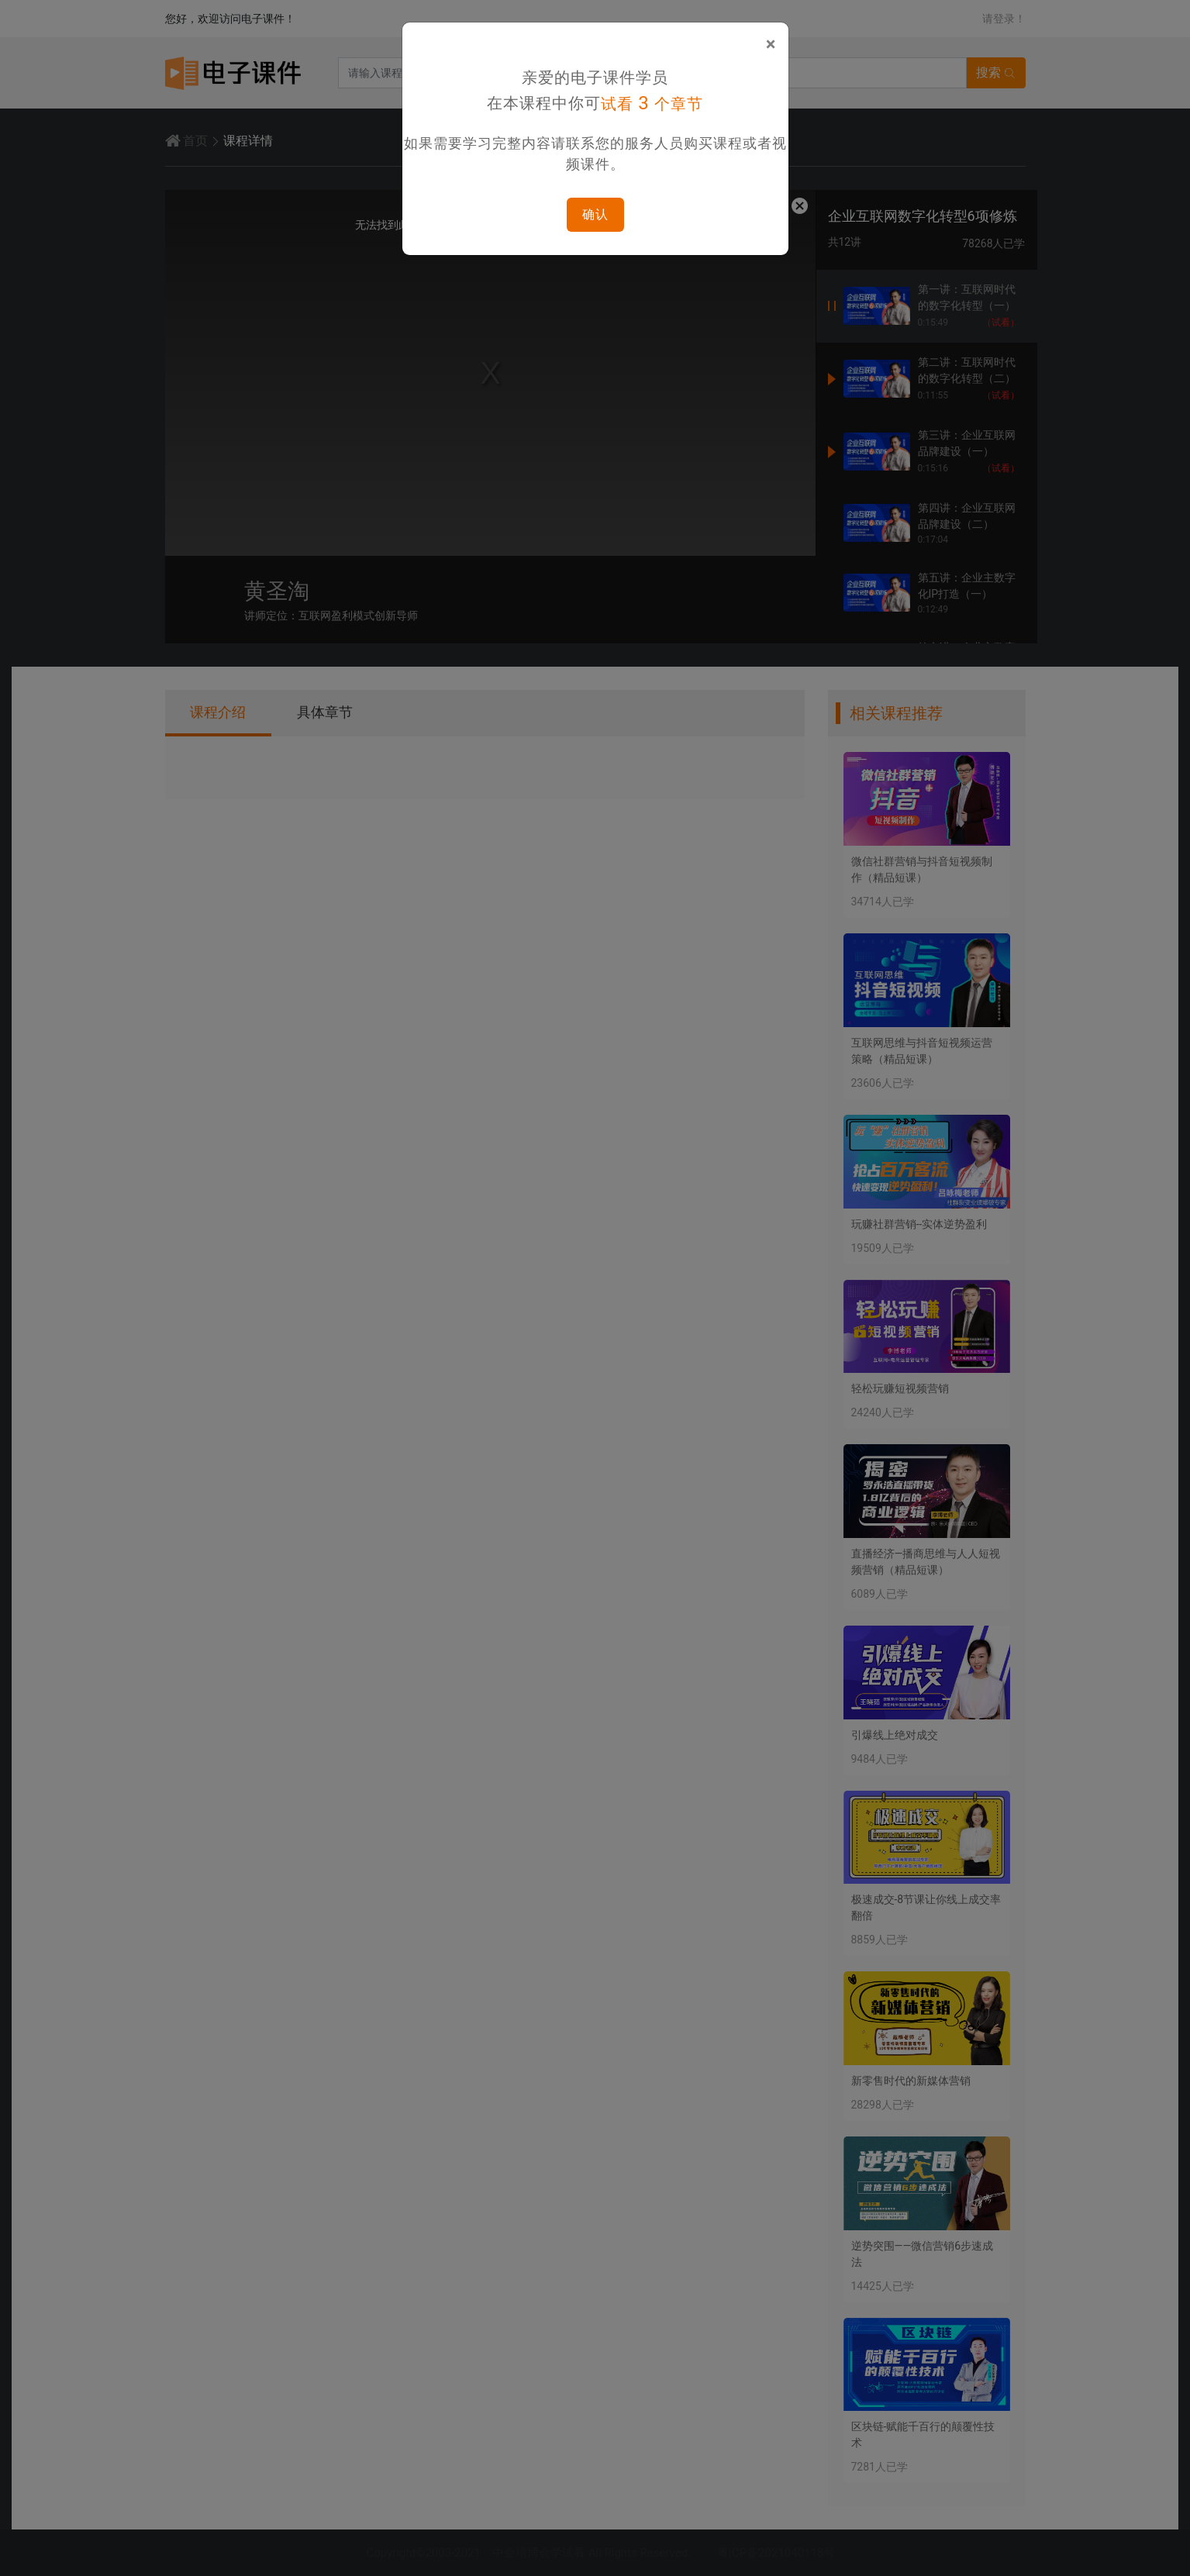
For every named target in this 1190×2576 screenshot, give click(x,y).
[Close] (771, 44)
